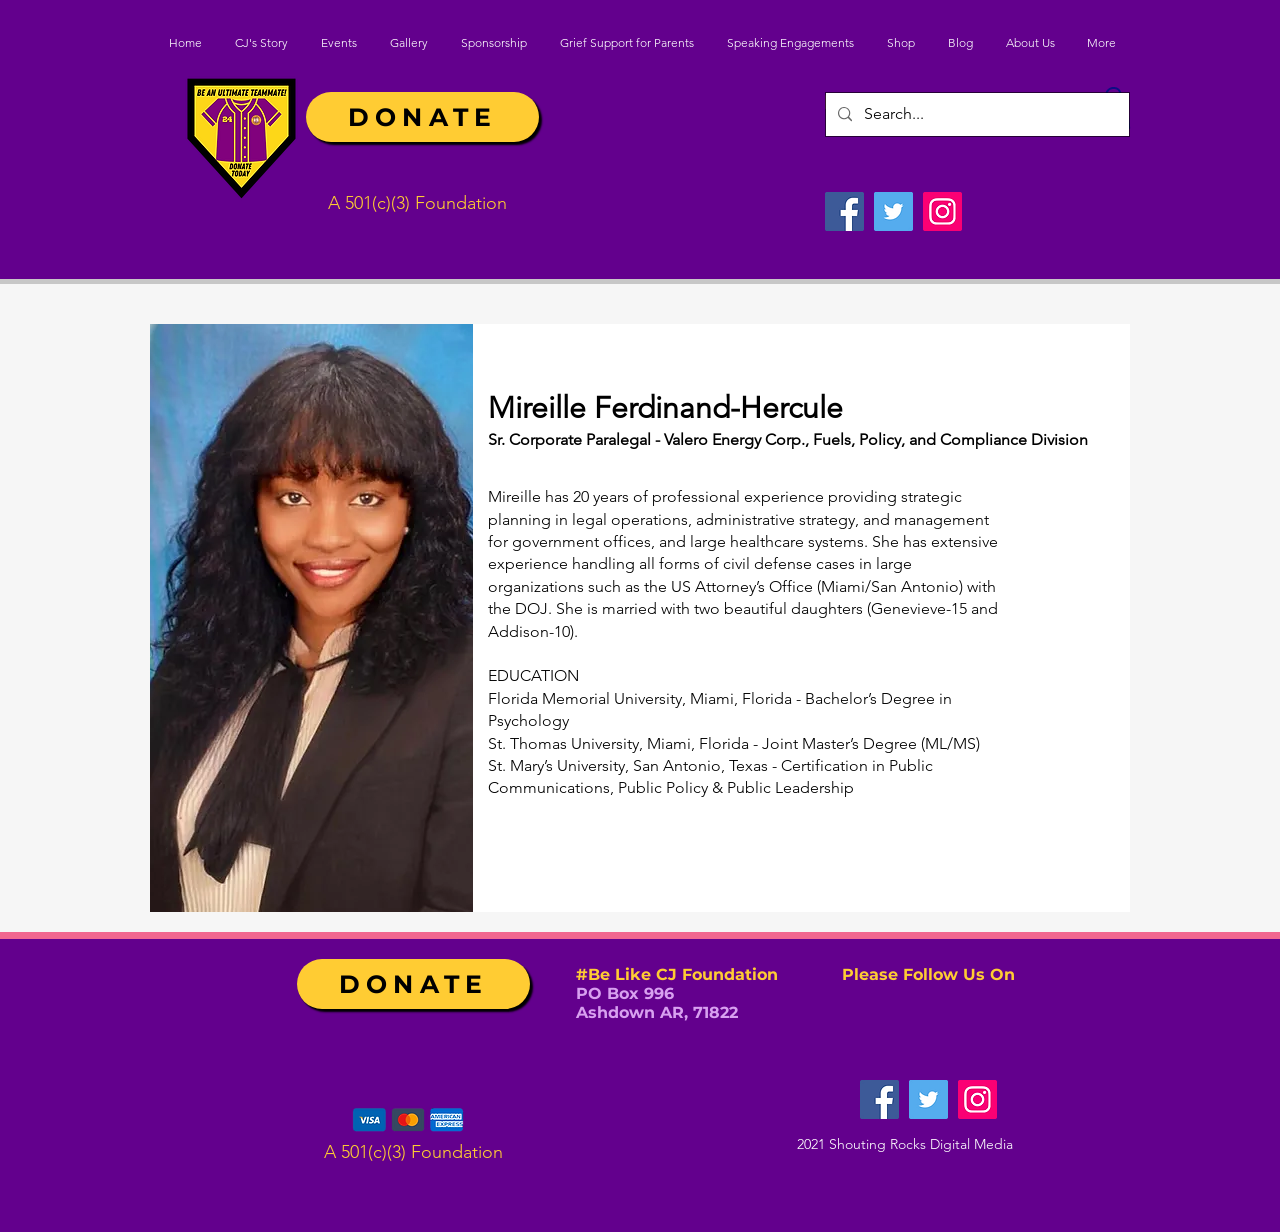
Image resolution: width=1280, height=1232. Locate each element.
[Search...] (975, 114)
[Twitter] (893, 211)
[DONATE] (422, 117)
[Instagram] (942, 211)
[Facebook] (844, 211)
